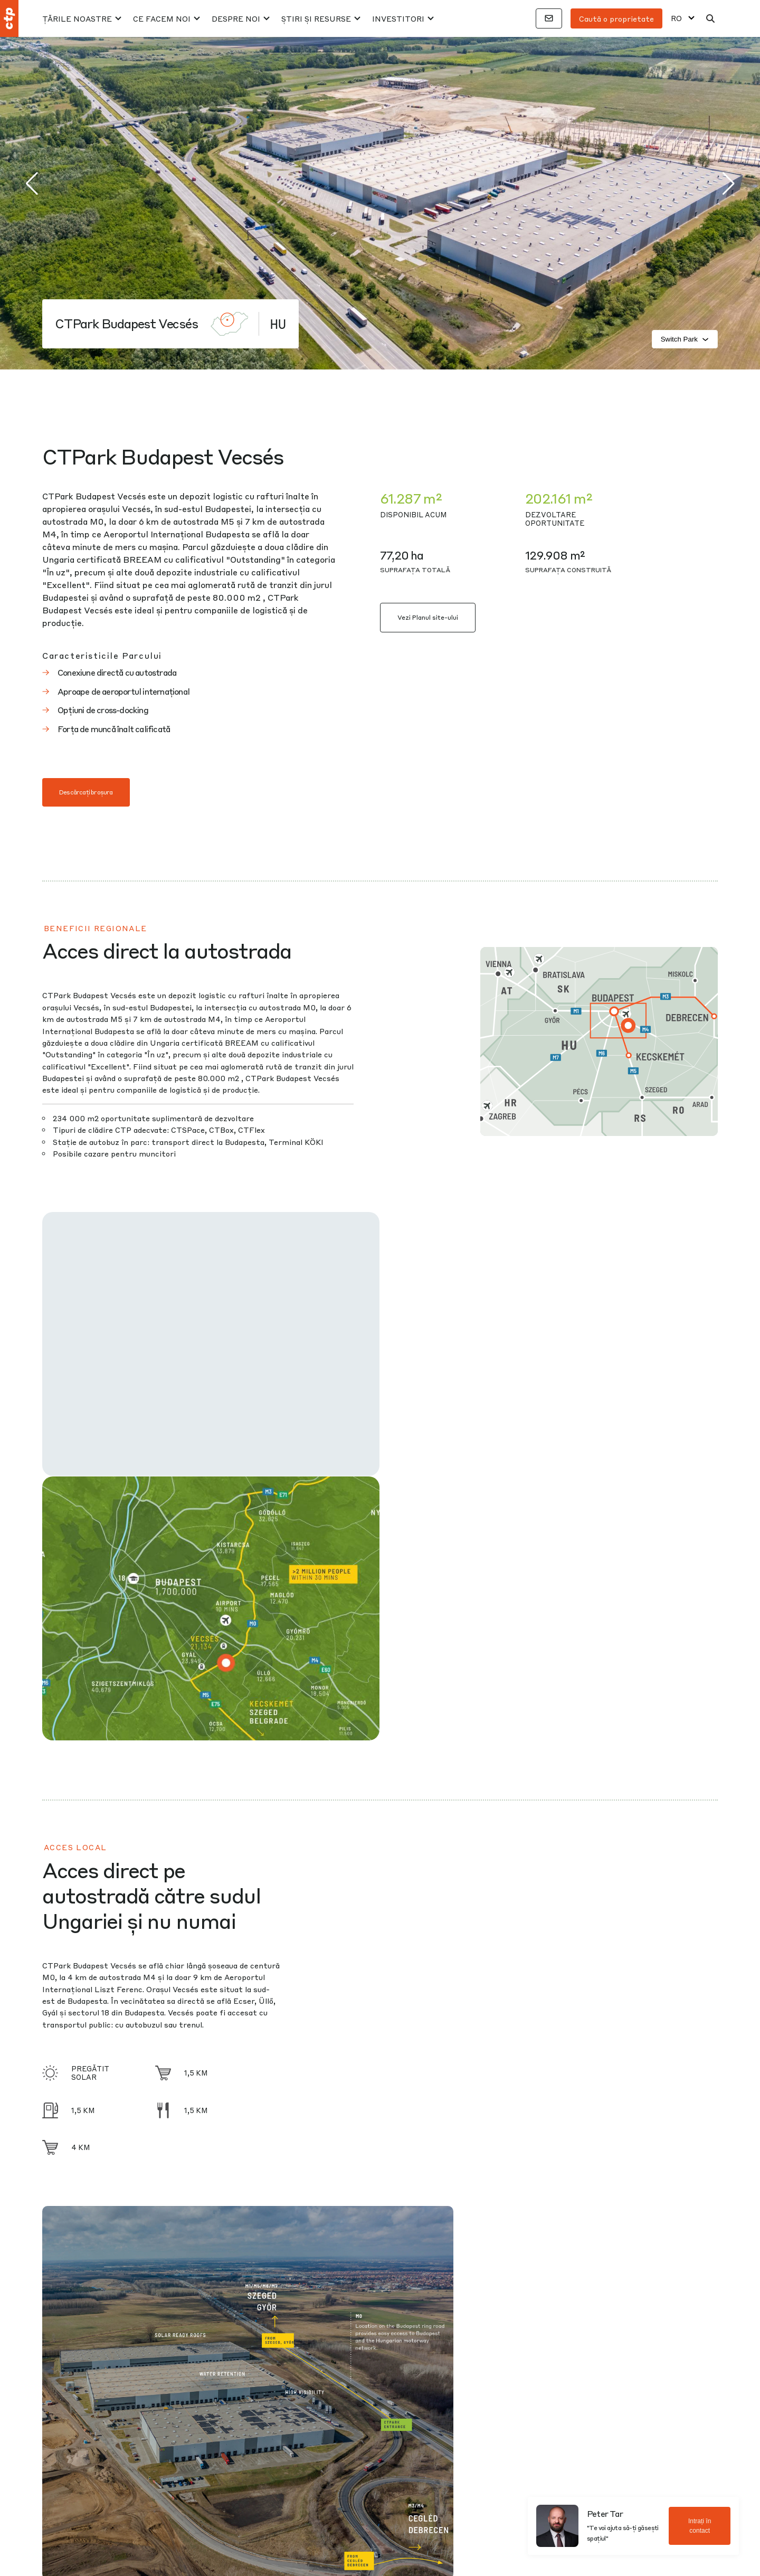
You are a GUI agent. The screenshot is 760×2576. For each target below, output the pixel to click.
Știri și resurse (316, 18)
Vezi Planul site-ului (427, 617)
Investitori (398, 18)
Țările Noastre (77, 18)
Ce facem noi (162, 18)
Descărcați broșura (86, 792)
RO (676, 18)
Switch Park (685, 339)
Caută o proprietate (616, 18)
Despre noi (236, 18)
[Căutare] (710, 18)
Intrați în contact (699, 2525)
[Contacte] (549, 18)
